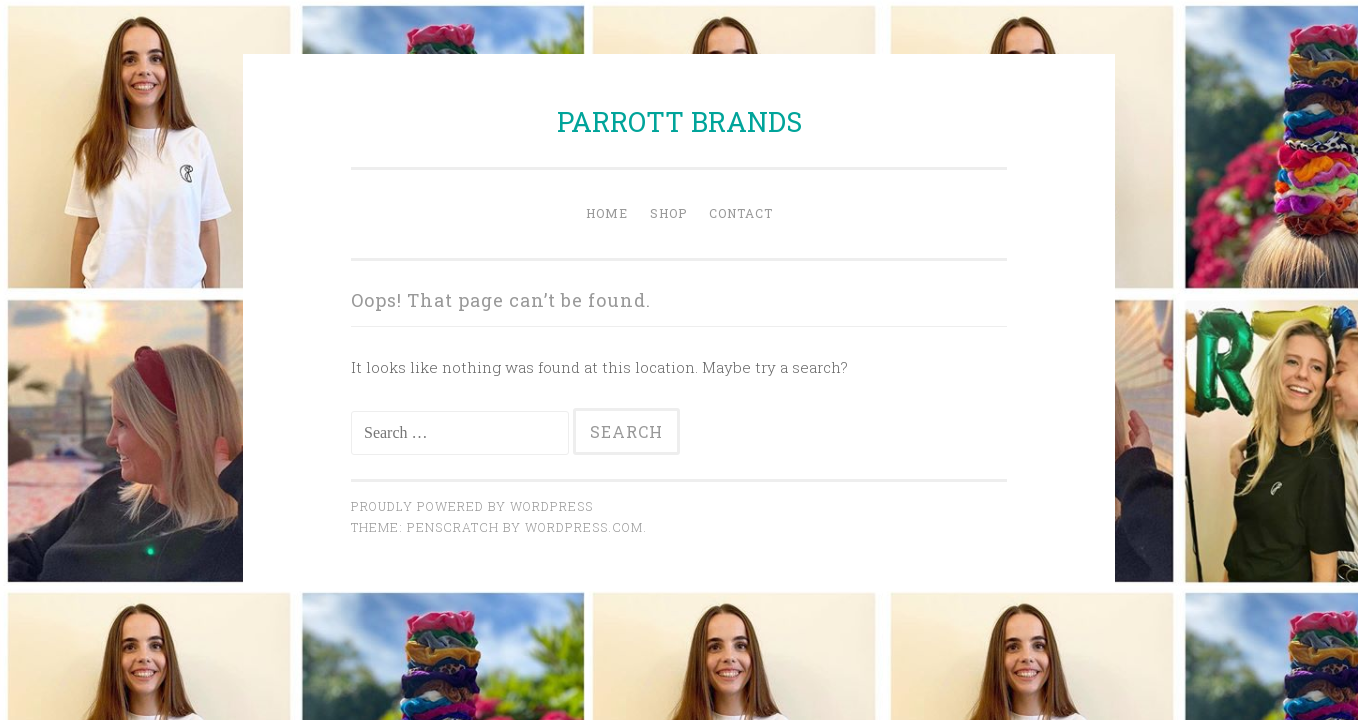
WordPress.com (584, 527)
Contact (741, 213)
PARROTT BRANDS (679, 121)
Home (607, 213)
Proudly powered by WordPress (472, 506)
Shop (668, 213)
